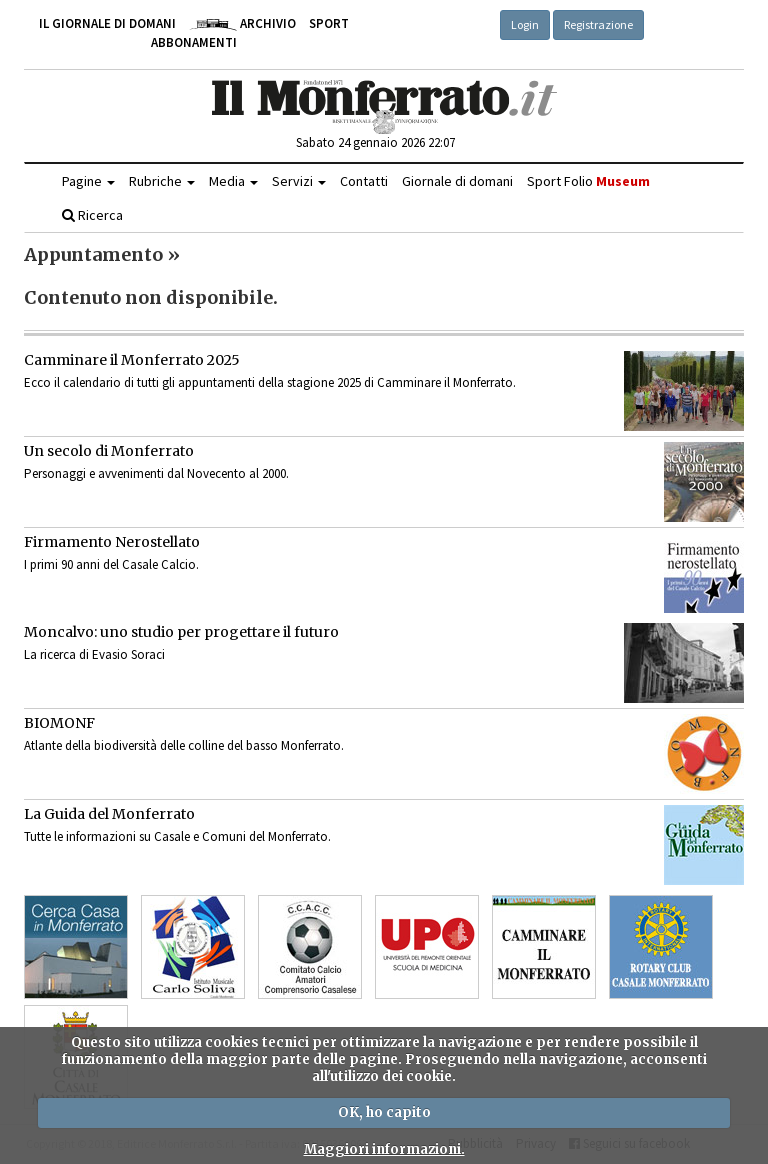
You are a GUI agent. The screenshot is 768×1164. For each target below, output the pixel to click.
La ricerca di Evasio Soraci (94, 654)
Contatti (364, 181)
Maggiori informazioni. (384, 1149)
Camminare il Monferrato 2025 (132, 360)
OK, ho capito (384, 1112)
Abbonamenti (194, 42)
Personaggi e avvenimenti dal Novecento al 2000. (156, 473)
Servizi (299, 181)
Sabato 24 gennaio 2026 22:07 (375, 142)
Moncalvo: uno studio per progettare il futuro (181, 632)
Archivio (242, 23)
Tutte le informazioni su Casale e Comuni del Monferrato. (177, 836)
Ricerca (92, 215)
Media (233, 181)
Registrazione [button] (598, 24)
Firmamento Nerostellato (112, 542)
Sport (329, 23)
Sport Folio (588, 181)
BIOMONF (59, 723)
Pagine (88, 181)
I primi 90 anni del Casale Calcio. (111, 564)
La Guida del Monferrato (109, 814)
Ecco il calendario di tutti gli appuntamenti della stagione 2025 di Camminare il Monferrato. (270, 382)
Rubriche (162, 181)
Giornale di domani (457, 181)
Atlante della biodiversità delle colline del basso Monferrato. (184, 745)
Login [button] (525, 24)
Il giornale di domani (107, 23)
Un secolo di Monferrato (109, 451)
